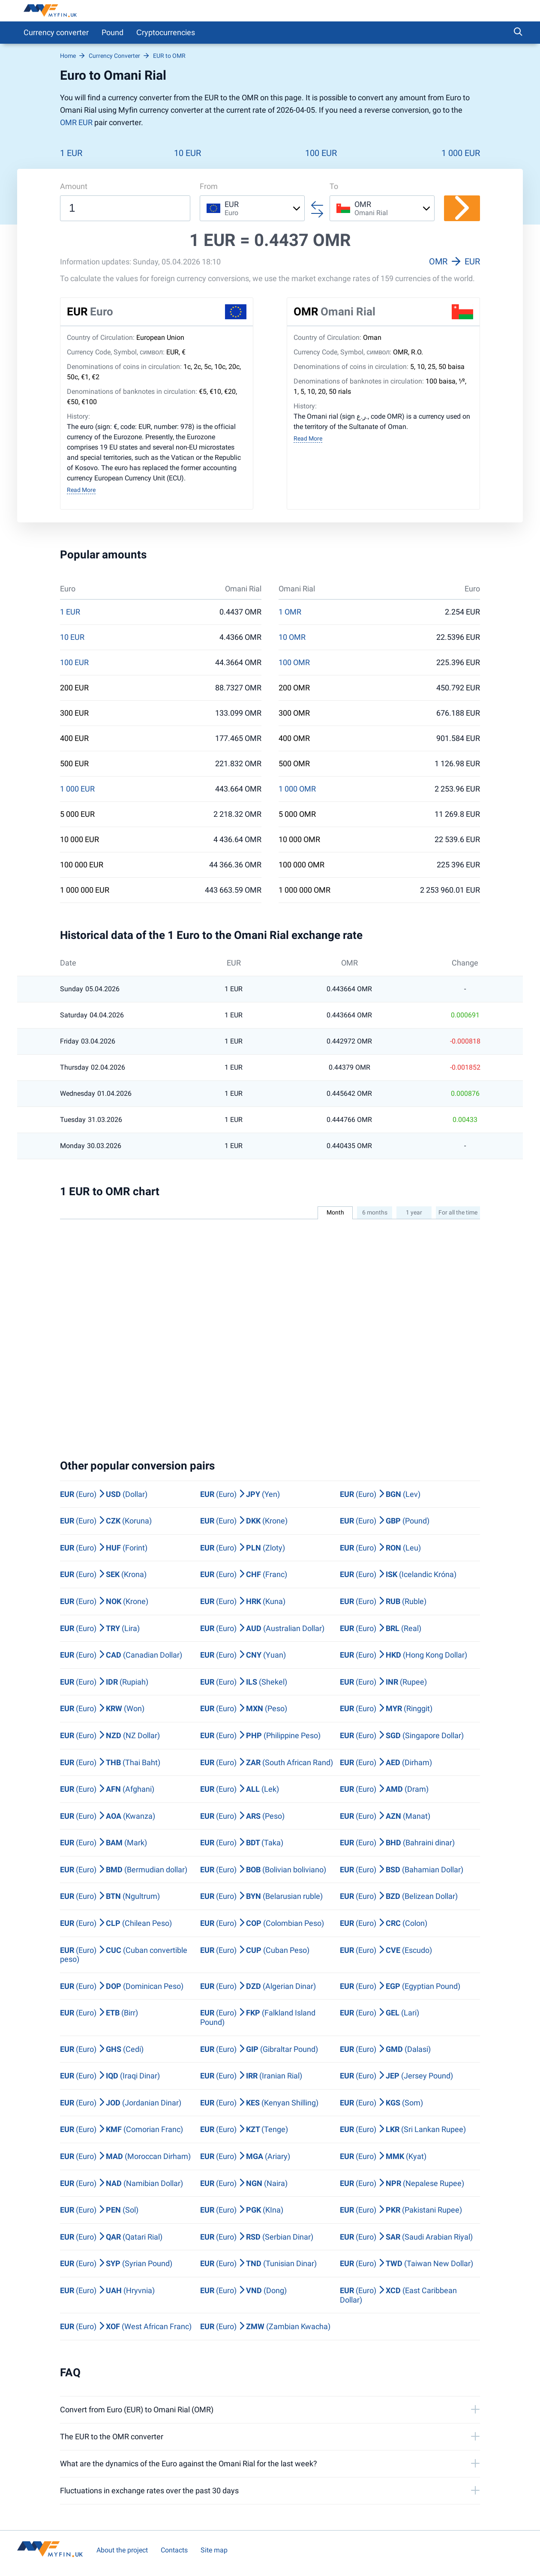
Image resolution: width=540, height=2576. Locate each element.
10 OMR (292, 637)
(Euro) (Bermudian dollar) (123, 1869)
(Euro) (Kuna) (242, 1601)
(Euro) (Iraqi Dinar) (110, 2075)
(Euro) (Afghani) (107, 1788)
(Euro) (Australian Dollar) (262, 1628)
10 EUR (187, 153)
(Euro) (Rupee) (383, 1681)
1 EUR (71, 153)
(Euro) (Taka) (241, 1842)
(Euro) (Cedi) (102, 2049)
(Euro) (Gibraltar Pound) (259, 2049)
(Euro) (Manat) (385, 1815)
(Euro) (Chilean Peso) (116, 1923)
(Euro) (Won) (102, 1708)
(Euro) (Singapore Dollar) (402, 1735)
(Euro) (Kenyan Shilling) (259, 2102)
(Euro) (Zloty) (242, 1547)
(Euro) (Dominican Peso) (121, 1986)
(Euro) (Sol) (99, 2209)
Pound (112, 32)
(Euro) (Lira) (100, 1628)
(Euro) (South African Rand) (266, 1762)
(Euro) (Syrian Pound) (116, 2263)
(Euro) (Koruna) (106, 1520)
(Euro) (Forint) (103, 1547)
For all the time (457, 1212)
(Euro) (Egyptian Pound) (400, 1986)
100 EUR (321, 153)
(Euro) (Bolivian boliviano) (263, 1869)
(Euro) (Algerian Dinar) (258, 1986)
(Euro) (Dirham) (386, 1762)
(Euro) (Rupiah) (104, 1681)
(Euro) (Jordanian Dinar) (120, 2102)
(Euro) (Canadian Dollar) (121, 1654)
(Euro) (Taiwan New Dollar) (406, 2263)
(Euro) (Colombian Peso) (262, 1923)
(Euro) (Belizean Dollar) (399, 1896)
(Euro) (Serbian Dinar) (256, 2236)
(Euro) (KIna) (241, 2209)
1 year (414, 1212)
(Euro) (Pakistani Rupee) (401, 2209)
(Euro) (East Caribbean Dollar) (398, 2295)
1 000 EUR (460, 153)
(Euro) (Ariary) (245, 2156)
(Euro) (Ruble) (383, 1601)
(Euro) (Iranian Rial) (251, 2075)
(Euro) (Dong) (243, 2290)
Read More (81, 489)
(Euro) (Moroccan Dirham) (125, 2156)
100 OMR (294, 662)
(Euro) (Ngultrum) (110, 1896)
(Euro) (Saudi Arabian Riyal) (406, 2236)
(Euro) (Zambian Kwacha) (265, 2326)
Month (335, 1212)
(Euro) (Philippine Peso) (260, 1735)
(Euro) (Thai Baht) (110, 1762)
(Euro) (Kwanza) (107, 1815)
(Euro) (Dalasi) (385, 2049)
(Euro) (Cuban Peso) (254, 1950)
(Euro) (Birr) (99, 2012)
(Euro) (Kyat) (383, 2156)
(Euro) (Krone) (244, 1520)
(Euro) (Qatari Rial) (111, 2236)
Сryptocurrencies (165, 32)
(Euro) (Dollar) (103, 1494)
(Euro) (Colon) (383, 1923)
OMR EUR (76, 122)
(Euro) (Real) (380, 1628)
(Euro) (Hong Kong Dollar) (403, 1654)
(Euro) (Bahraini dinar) (397, 1842)
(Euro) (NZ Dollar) (110, 1735)
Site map (214, 2550)
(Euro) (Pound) (384, 1520)
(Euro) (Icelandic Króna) (398, 1574)
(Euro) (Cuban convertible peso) (123, 1955)
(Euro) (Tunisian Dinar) (258, 2263)
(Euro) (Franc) (243, 1574)
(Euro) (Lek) (239, 1788)
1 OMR (290, 612)
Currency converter (56, 32)
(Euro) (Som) (381, 2102)
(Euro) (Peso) (243, 1708)
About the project (122, 2550)
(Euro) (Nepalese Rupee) (402, 2183)
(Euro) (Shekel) (243, 1681)
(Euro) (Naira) (244, 2183)
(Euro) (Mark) (103, 1842)
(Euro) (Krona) (103, 1574)
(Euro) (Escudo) (386, 1950)
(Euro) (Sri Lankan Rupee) (403, 2129)
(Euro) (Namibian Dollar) (121, 2183)
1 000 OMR (297, 789)
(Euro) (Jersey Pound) (396, 2075)
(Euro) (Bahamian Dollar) (401, 1869)
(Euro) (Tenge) (244, 2129)
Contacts (174, 2550)
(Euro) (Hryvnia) (107, 2290)
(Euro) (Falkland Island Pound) (257, 2017)
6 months (374, 1212)
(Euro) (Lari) (379, 2012)
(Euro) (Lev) (380, 1494)
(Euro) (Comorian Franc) (121, 2129)
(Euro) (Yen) (240, 1494)
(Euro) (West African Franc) (126, 2326)
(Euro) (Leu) (380, 1547)
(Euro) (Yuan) (243, 1654)
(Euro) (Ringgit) (386, 1708)
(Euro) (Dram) (384, 1788)
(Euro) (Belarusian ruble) (261, 1896)
